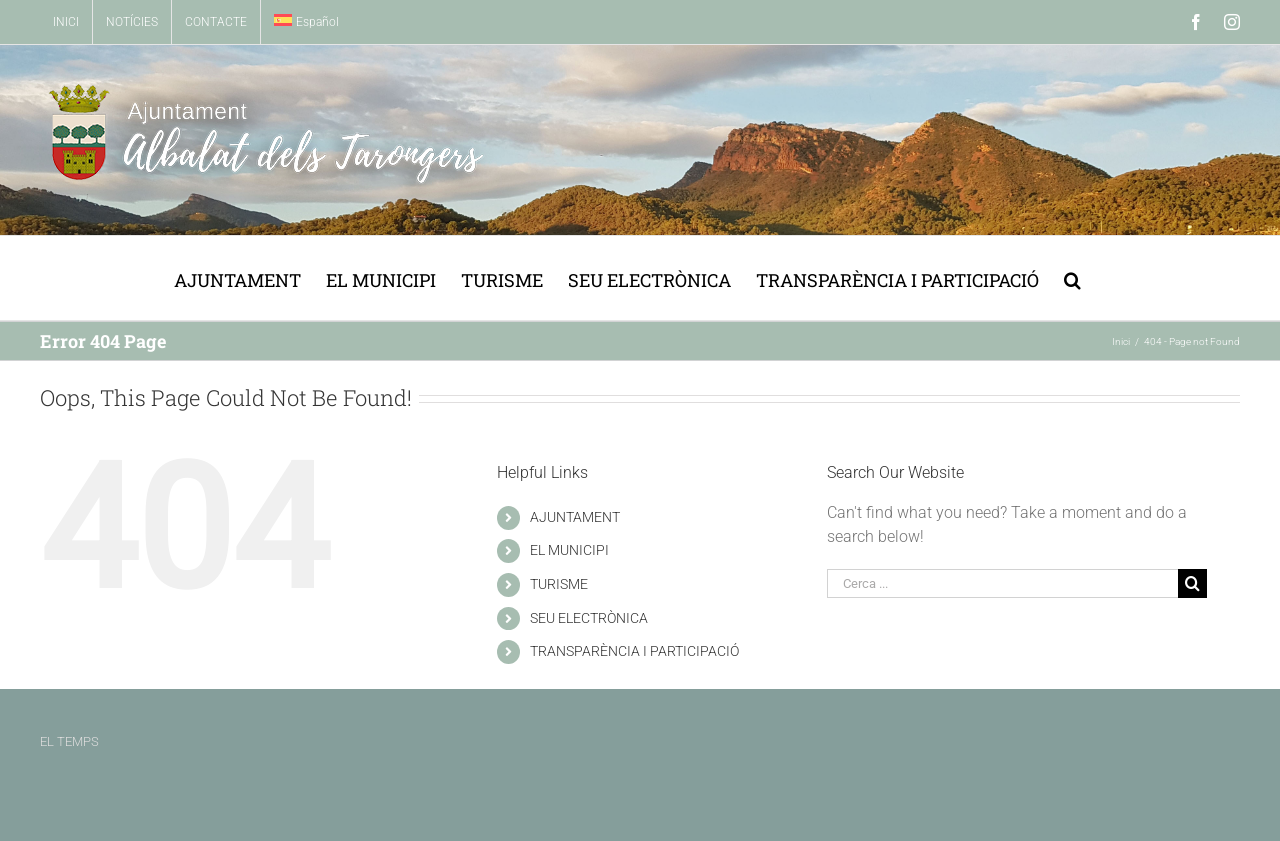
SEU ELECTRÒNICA (589, 618)
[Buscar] (1192, 583)
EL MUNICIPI (569, 550)
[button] (1072, 278)
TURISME (559, 584)
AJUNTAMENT (575, 517)
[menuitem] (306, 22)
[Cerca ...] (1002, 583)
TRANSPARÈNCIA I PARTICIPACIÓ (634, 651)
